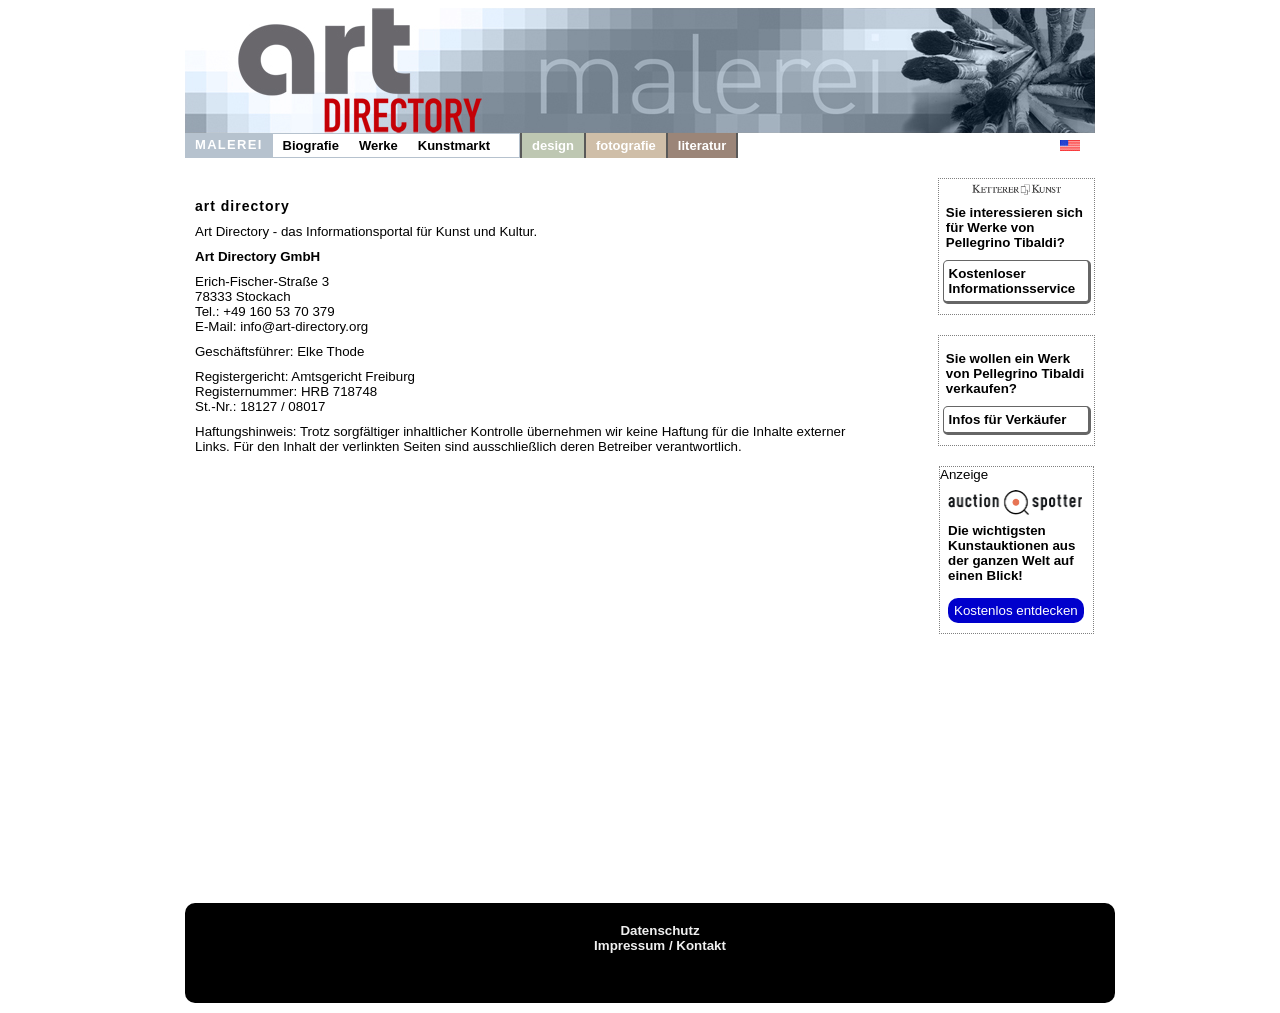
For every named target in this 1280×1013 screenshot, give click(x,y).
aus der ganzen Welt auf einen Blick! (1011, 553)
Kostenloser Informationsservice (1012, 281)
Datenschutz (659, 930)
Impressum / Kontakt (660, 945)
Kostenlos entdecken (1016, 610)
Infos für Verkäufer (1008, 419)
